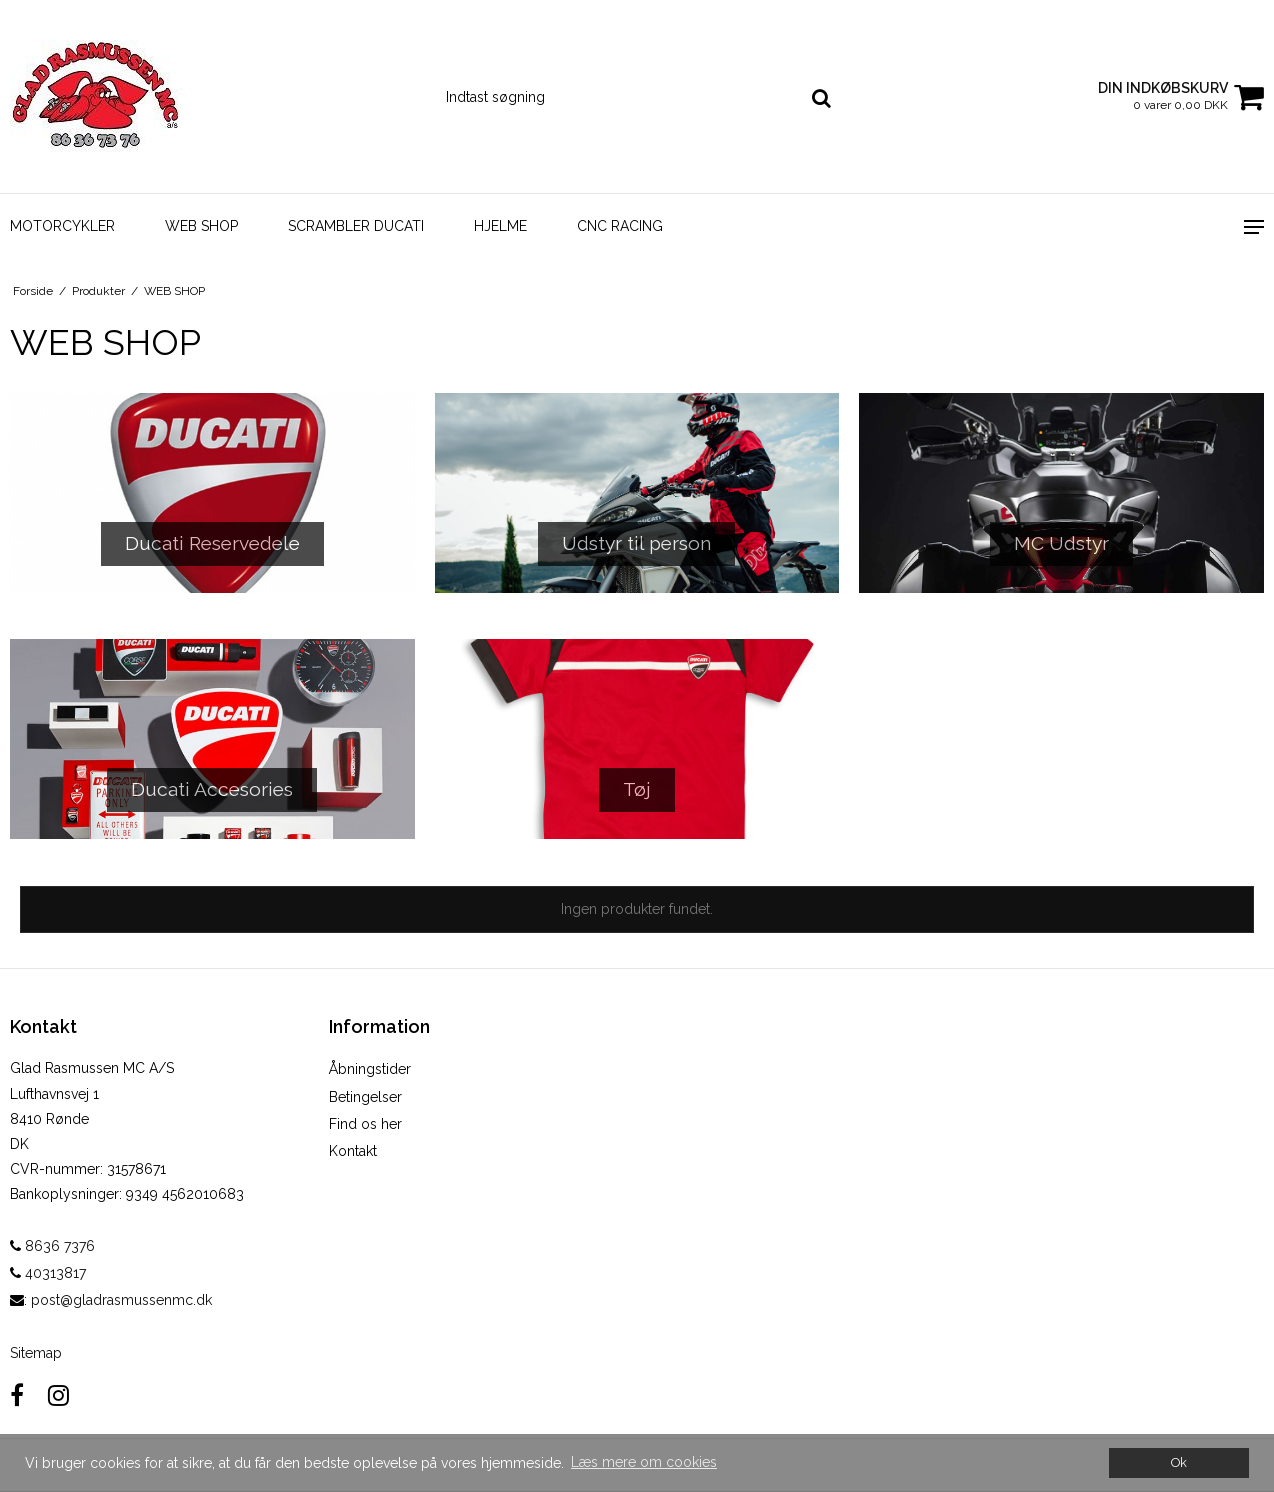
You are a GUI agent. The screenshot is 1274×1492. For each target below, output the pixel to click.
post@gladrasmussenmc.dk (121, 1300)
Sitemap (36, 1353)
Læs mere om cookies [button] (644, 1462)
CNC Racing (620, 226)
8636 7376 (52, 1246)
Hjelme (500, 226)
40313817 (48, 1273)
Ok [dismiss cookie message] (1179, 1462)
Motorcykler (62, 226)
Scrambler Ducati (356, 226)
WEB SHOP (201, 226)
